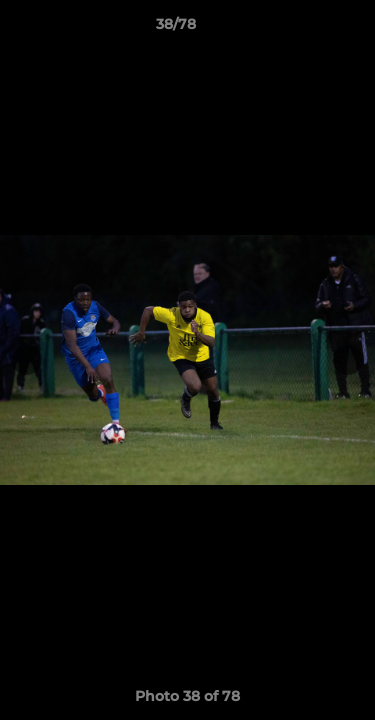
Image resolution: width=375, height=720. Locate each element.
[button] (303, 29)
